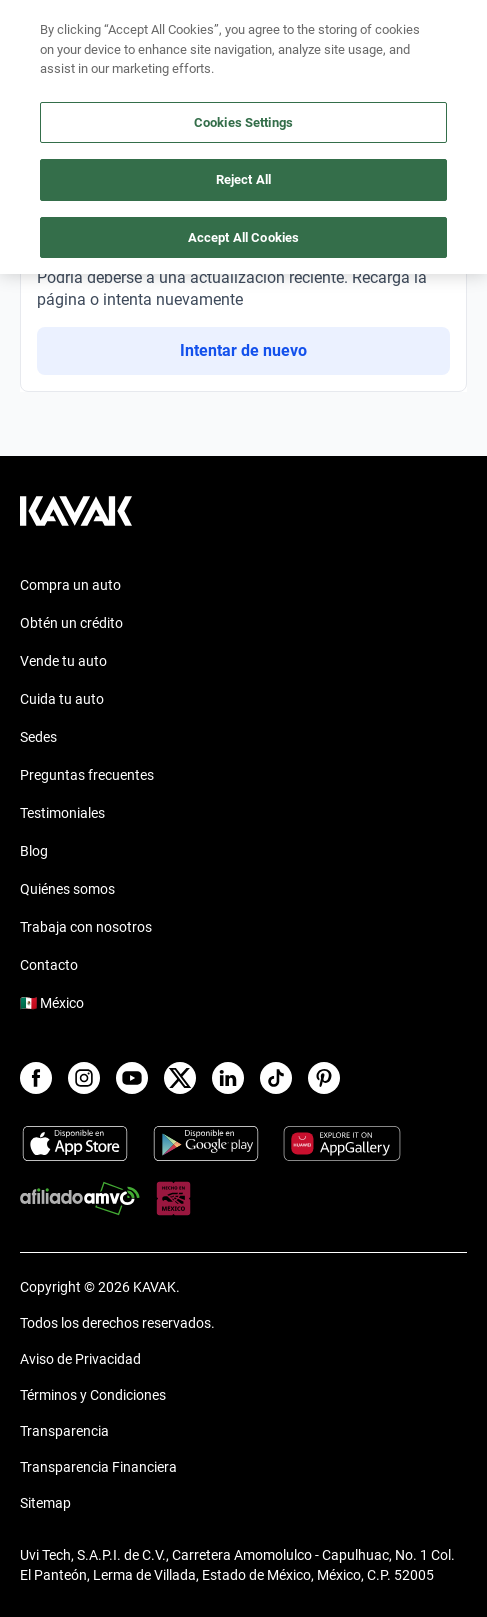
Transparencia (64, 1431)
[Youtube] (132, 1078)
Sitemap (45, 1503)
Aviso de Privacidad (80, 1359)
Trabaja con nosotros (86, 927)
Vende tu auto (63, 661)
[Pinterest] (324, 1078)
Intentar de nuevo (244, 350)
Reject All (243, 179)
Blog (34, 851)
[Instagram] (84, 1078)
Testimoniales (62, 813)
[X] (180, 1078)
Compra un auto (70, 585)
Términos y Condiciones (93, 1395)
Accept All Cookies (243, 237)
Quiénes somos (67, 889)
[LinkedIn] (228, 1078)
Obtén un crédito (71, 623)
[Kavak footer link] (76, 521)
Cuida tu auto (62, 699)
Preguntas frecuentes (87, 775)
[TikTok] (276, 1078)
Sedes (38, 737)
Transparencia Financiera (98, 1467)
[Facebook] (36, 1078)
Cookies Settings (243, 122)
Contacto (49, 965)
